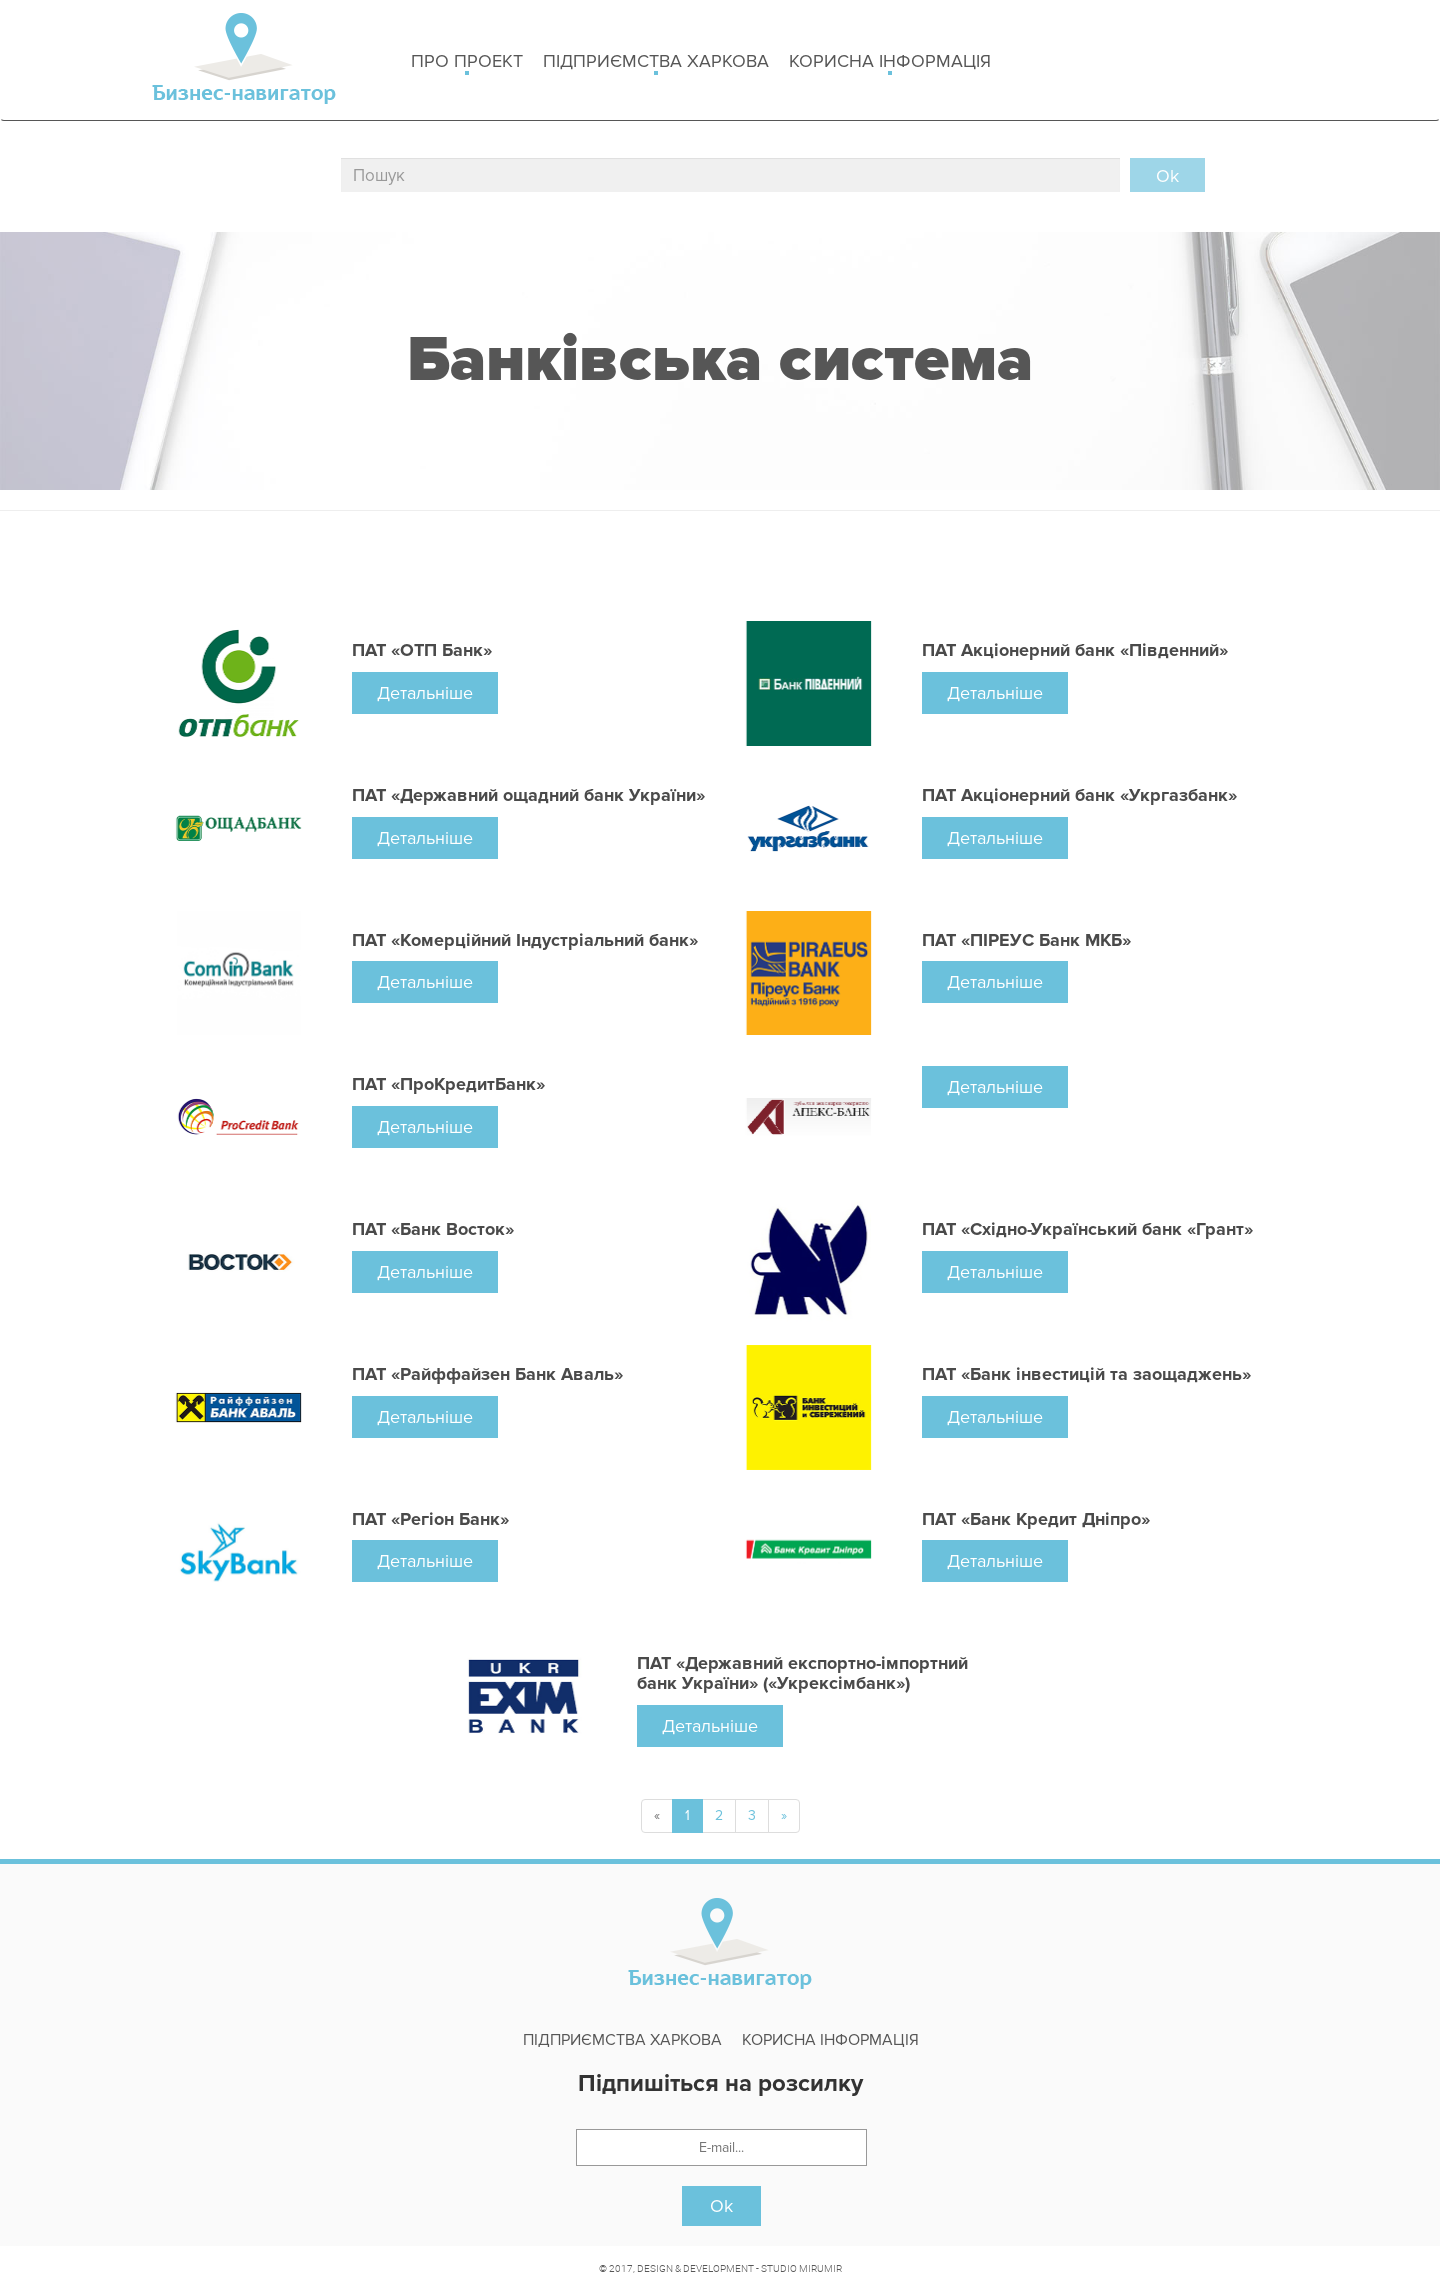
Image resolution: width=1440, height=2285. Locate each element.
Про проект (467, 62)
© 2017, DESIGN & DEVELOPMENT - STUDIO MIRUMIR (720, 2268)
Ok (721, 2206)
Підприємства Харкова (656, 62)
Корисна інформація (890, 62)
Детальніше (425, 693)
